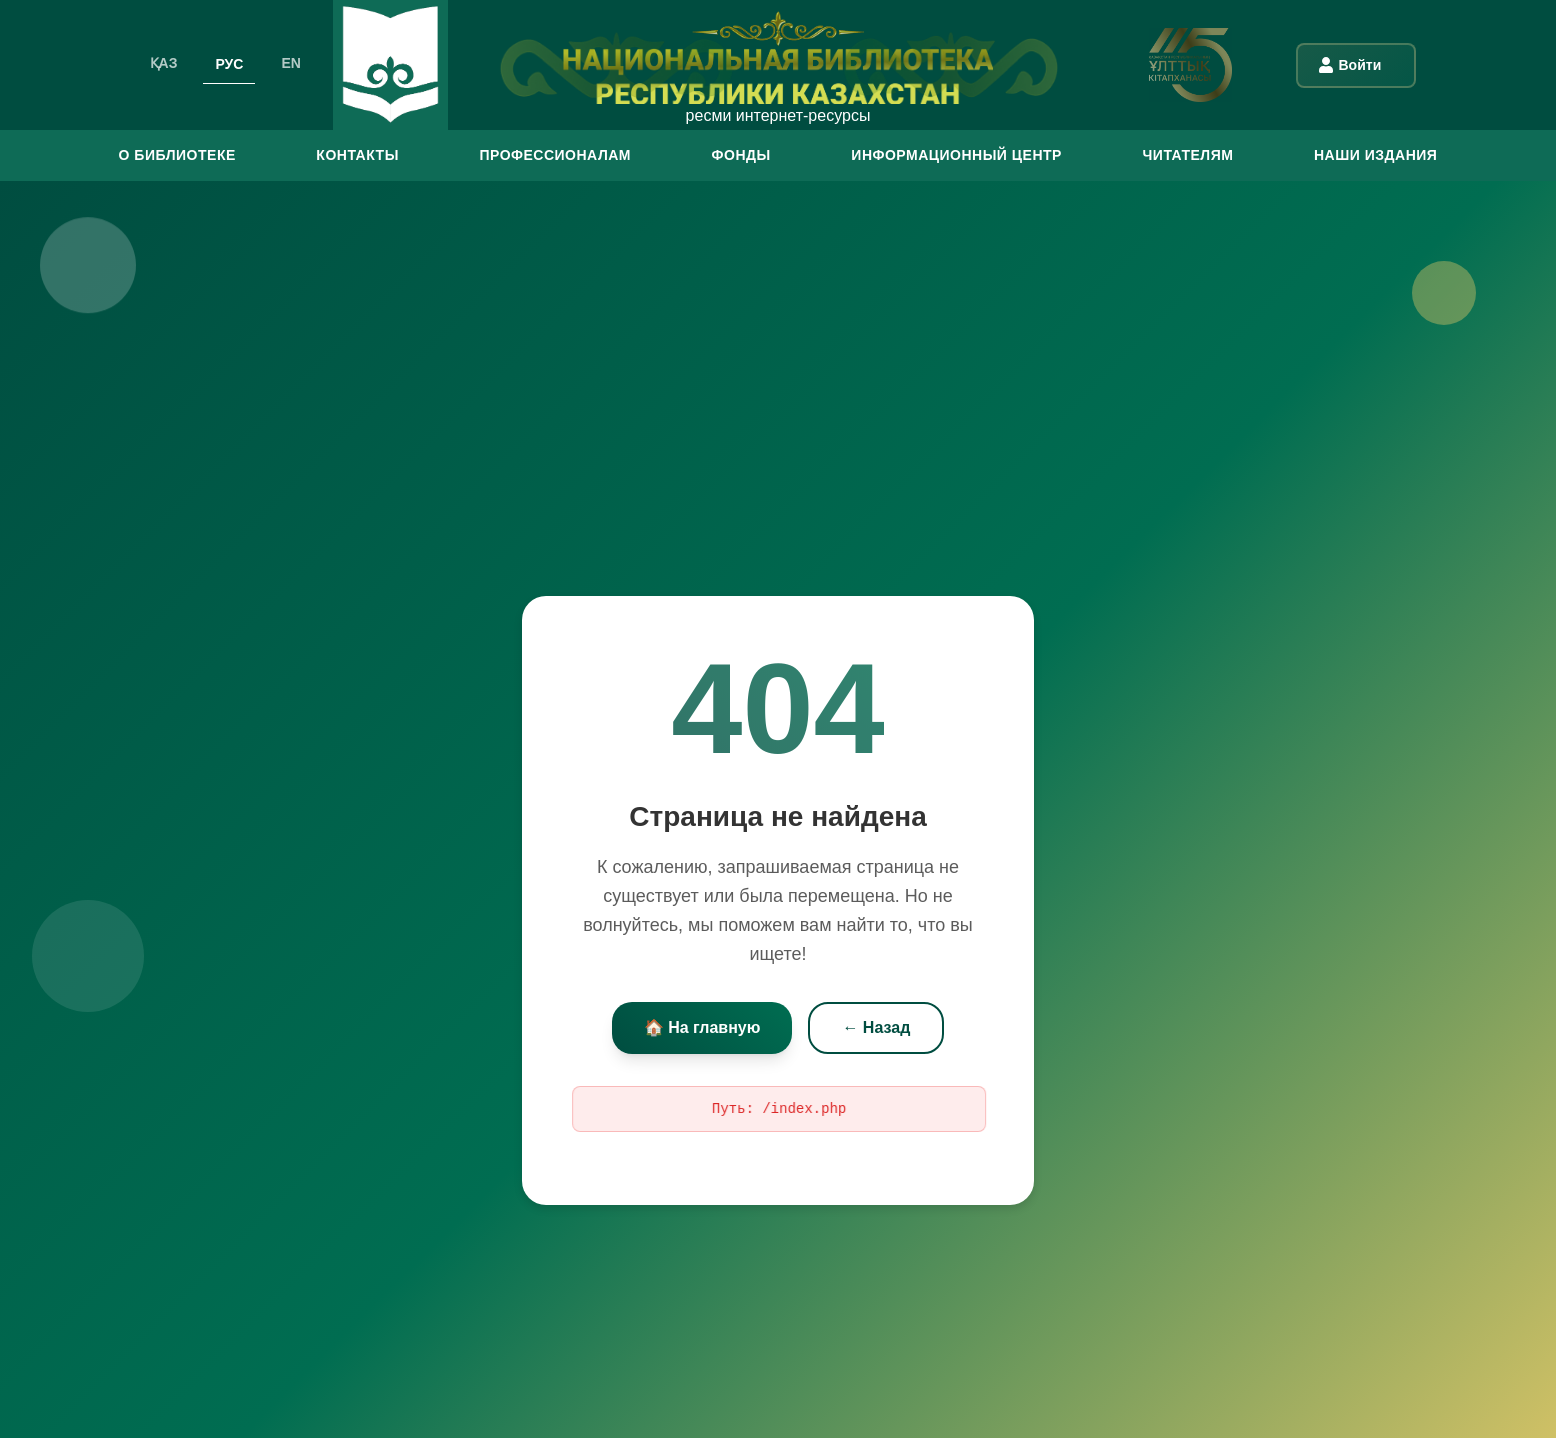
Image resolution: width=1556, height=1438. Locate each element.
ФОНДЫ (741, 155)
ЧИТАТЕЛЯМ (1187, 155)
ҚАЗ (164, 63)
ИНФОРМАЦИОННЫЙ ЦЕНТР (956, 155)
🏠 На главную (702, 1027)
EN (290, 63)
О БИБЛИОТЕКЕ (177, 155)
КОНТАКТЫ (357, 155)
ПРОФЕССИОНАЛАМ (555, 155)
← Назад (876, 1027)
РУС (229, 63)
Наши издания (1375, 155)
